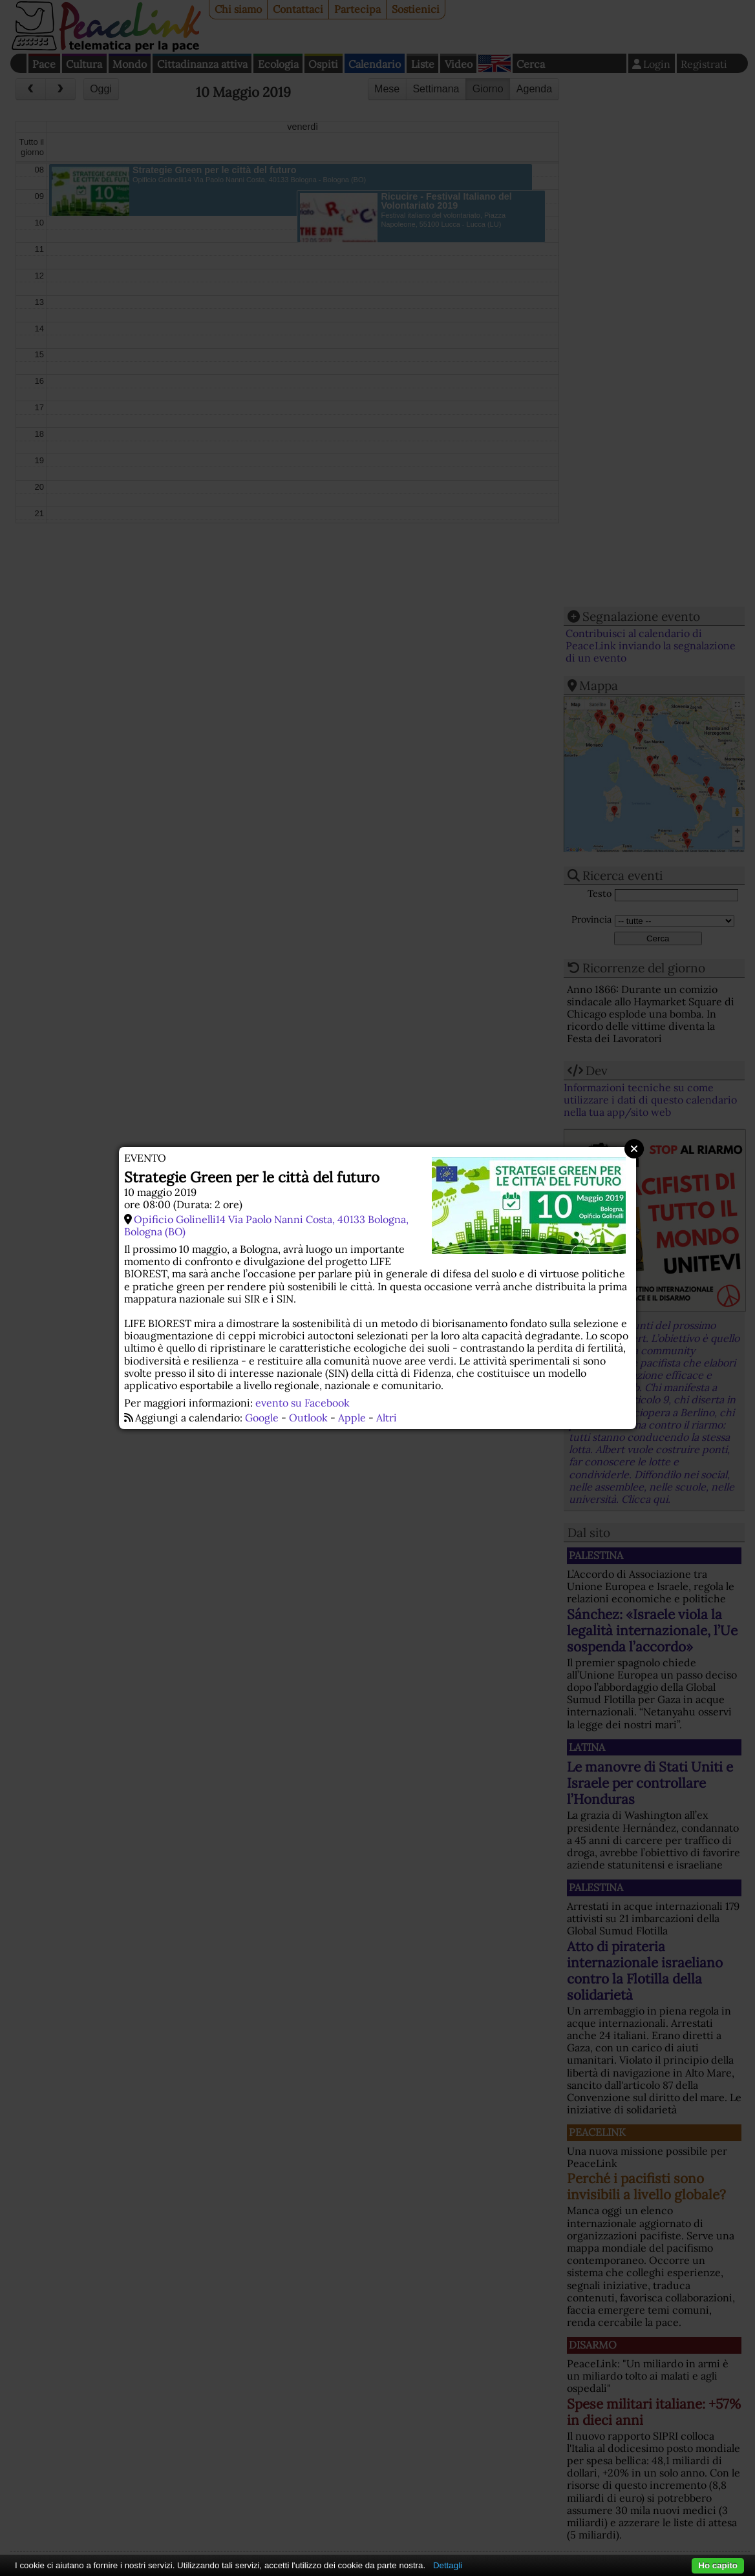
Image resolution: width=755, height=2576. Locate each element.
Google (262, 1417)
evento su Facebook (302, 1402)
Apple (352, 1417)
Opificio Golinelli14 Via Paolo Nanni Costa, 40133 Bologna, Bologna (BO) (266, 1225)
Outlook (308, 1417)
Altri (386, 1417)
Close (634, 1148)
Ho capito (718, 2565)
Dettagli (447, 2565)
